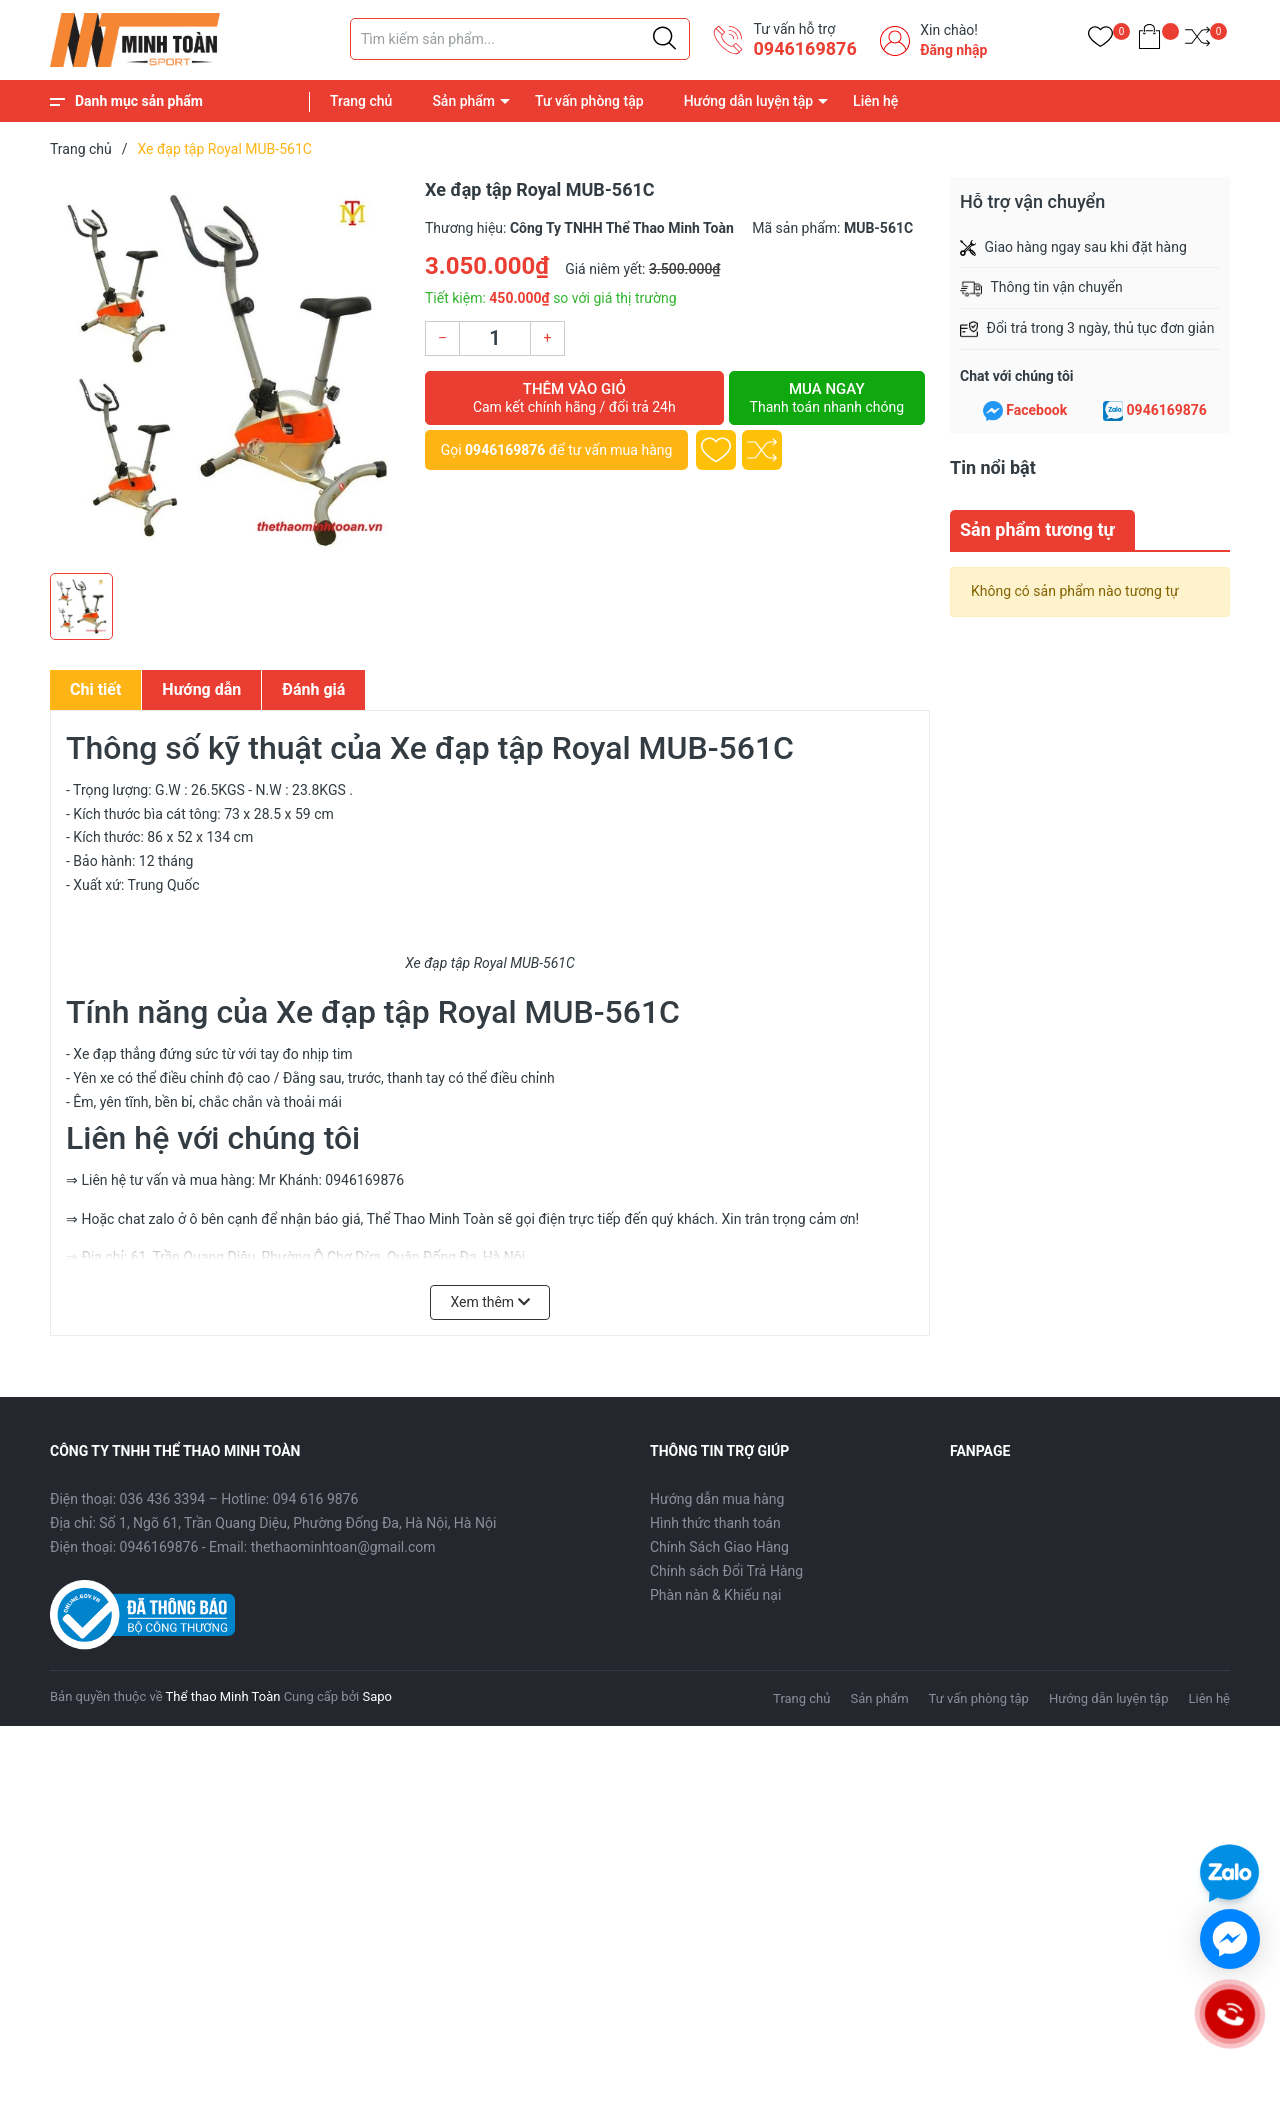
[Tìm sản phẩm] (520, 39)
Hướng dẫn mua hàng (717, 1499)
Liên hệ (875, 101)
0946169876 (804, 48)
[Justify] (664, 39)
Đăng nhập (953, 50)
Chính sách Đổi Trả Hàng (726, 1571)
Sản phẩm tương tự (1037, 529)
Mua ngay (827, 398)
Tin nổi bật (993, 467)
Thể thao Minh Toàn (223, 1696)
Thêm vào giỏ (574, 398)
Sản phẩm (463, 101)
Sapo (377, 1696)
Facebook (1036, 410)
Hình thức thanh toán (715, 1523)
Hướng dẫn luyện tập (748, 101)
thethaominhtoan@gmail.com (343, 1547)
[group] (227, 370)
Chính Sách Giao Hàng (719, 1547)
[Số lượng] (495, 338)
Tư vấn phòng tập (589, 101)
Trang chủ (361, 101)
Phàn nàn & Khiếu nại (715, 1595)
